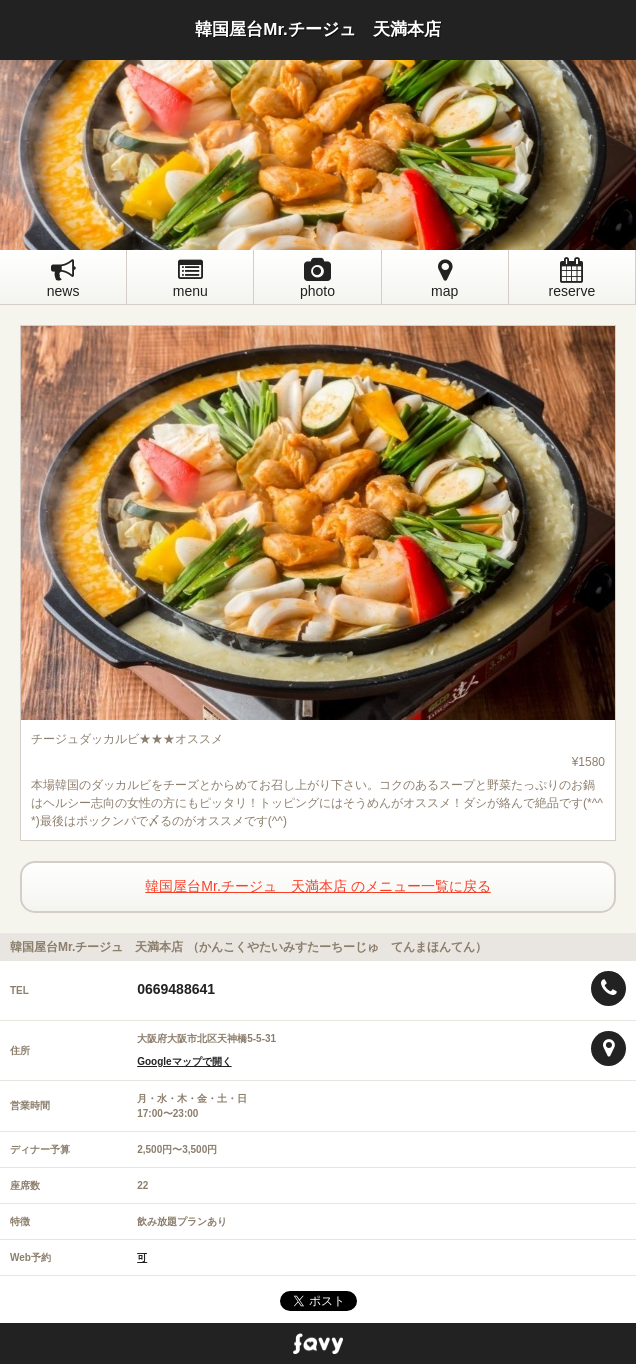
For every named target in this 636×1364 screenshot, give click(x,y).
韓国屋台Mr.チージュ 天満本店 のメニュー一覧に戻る (317, 886)
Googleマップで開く (184, 1061)
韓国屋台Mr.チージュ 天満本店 (318, 29)
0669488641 (176, 989)
